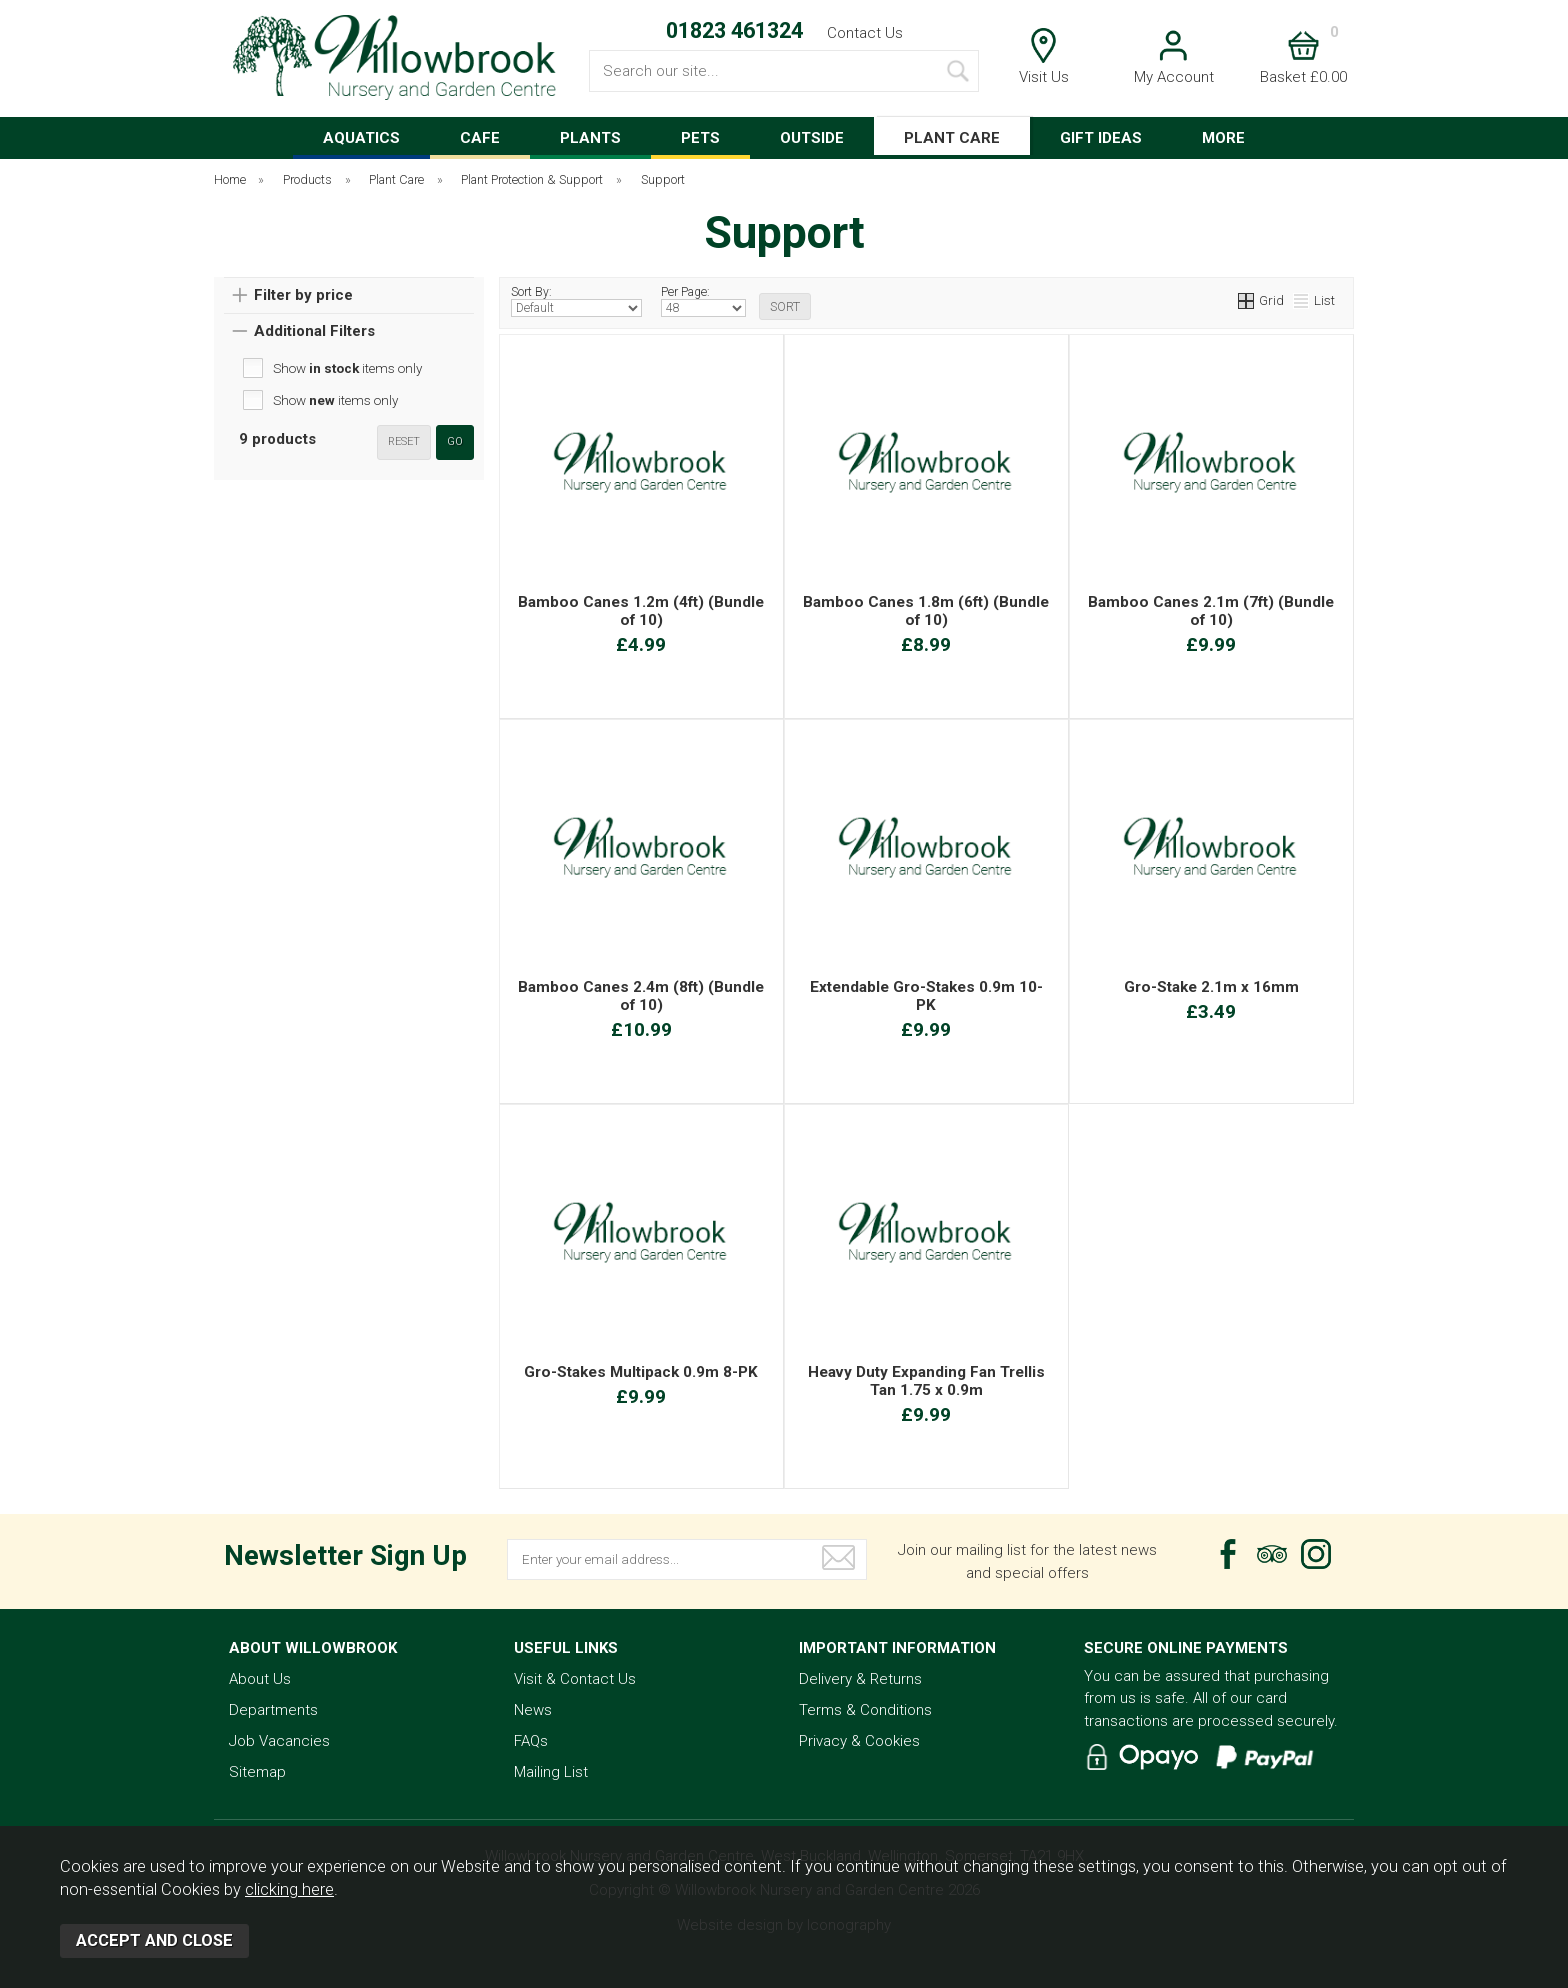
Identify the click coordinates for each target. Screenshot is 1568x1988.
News (533, 1710)
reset (404, 441)
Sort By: (576, 301)
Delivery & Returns (860, 1679)
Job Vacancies (279, 1741)
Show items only (347, 368)
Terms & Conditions (865, 1710)
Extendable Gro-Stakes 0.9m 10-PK (926, 996)
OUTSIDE (812, 138)
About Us (260, 1679)
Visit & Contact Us (575, 1679)
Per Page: (703, 301)
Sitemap (257, 1772)
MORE (1223, 138)
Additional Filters (314, 331)
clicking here (289, 1889)
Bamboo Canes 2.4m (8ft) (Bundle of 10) (641, 996)
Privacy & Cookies (859, 1741)
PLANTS (590, 138)
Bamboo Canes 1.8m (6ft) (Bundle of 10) (926, 611)
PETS (700, 138)
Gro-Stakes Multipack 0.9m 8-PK (641, 1372)
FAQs (531, 1741)
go (455, 441)
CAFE (480, 138)
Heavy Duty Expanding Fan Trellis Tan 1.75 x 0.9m (926, 1381)
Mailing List (551, 1772)
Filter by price (303, 295)
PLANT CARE (952, 138)
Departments (273, 1710)
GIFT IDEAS (1101, 138)
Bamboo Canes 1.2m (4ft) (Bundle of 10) (641, 611)
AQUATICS (361, 138)
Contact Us (865, 33)
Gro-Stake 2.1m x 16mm (1211, 987)
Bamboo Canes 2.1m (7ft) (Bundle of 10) (1211, 611)
